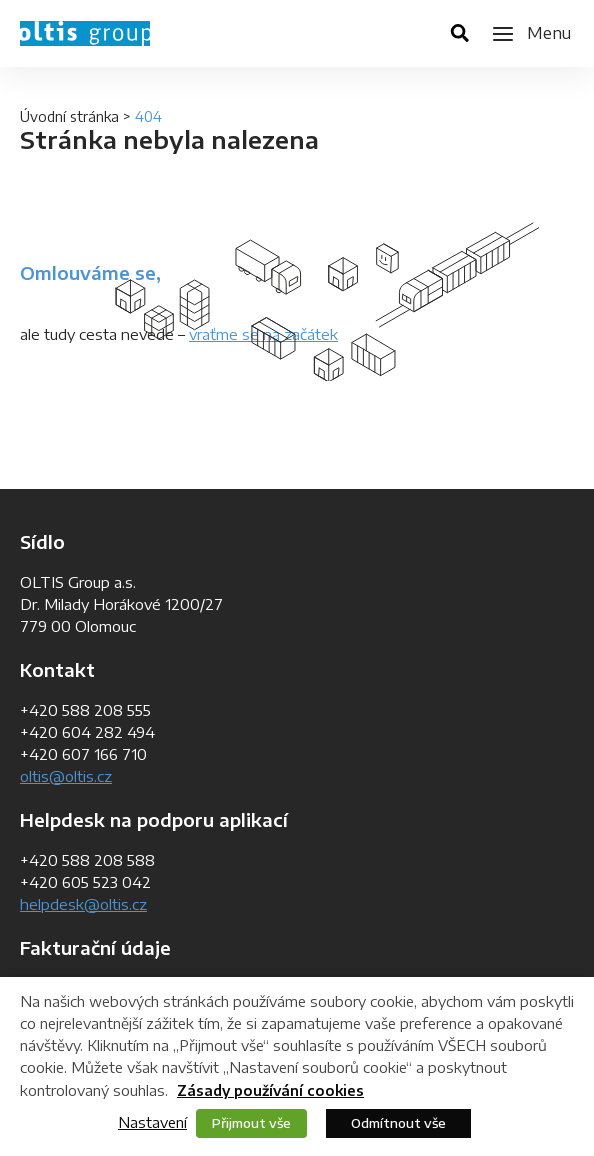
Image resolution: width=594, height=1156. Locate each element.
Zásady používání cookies (270, 1090)
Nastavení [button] (152, 1122)
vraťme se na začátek (263, 334)
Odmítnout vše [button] (398, 1123)
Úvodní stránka (69, 116)
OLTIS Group (85, 33)
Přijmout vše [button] (251, 1123)
